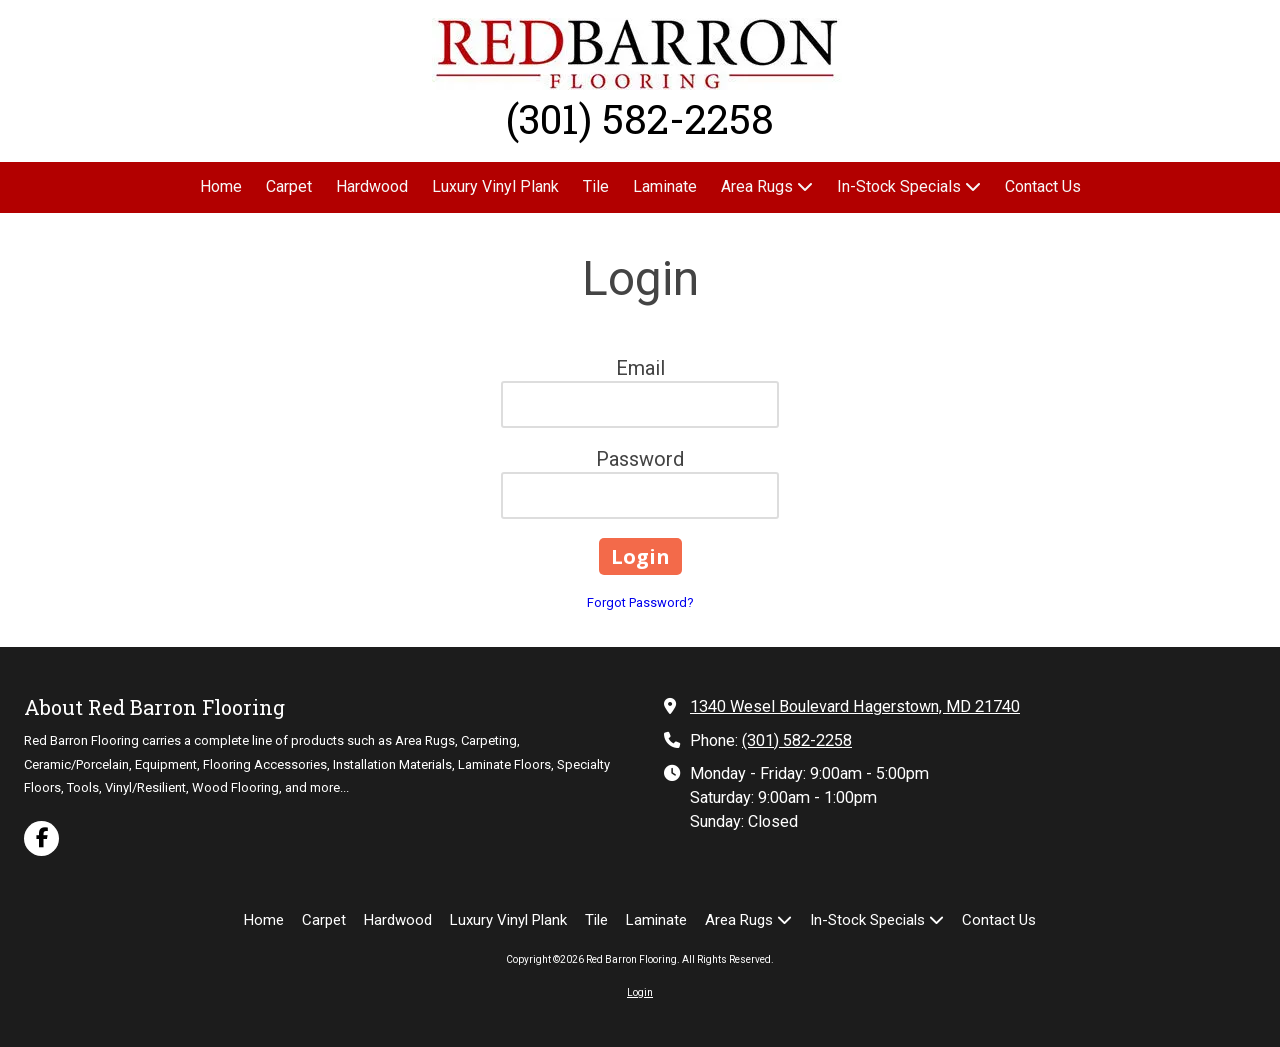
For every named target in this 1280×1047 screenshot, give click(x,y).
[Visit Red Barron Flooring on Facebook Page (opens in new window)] (41, 838)
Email (640, 368)
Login (640, 992)
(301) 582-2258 (797, 740)
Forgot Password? (640, 602)
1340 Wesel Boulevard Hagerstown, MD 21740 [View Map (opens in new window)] (855, 706)
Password (640, 459)
